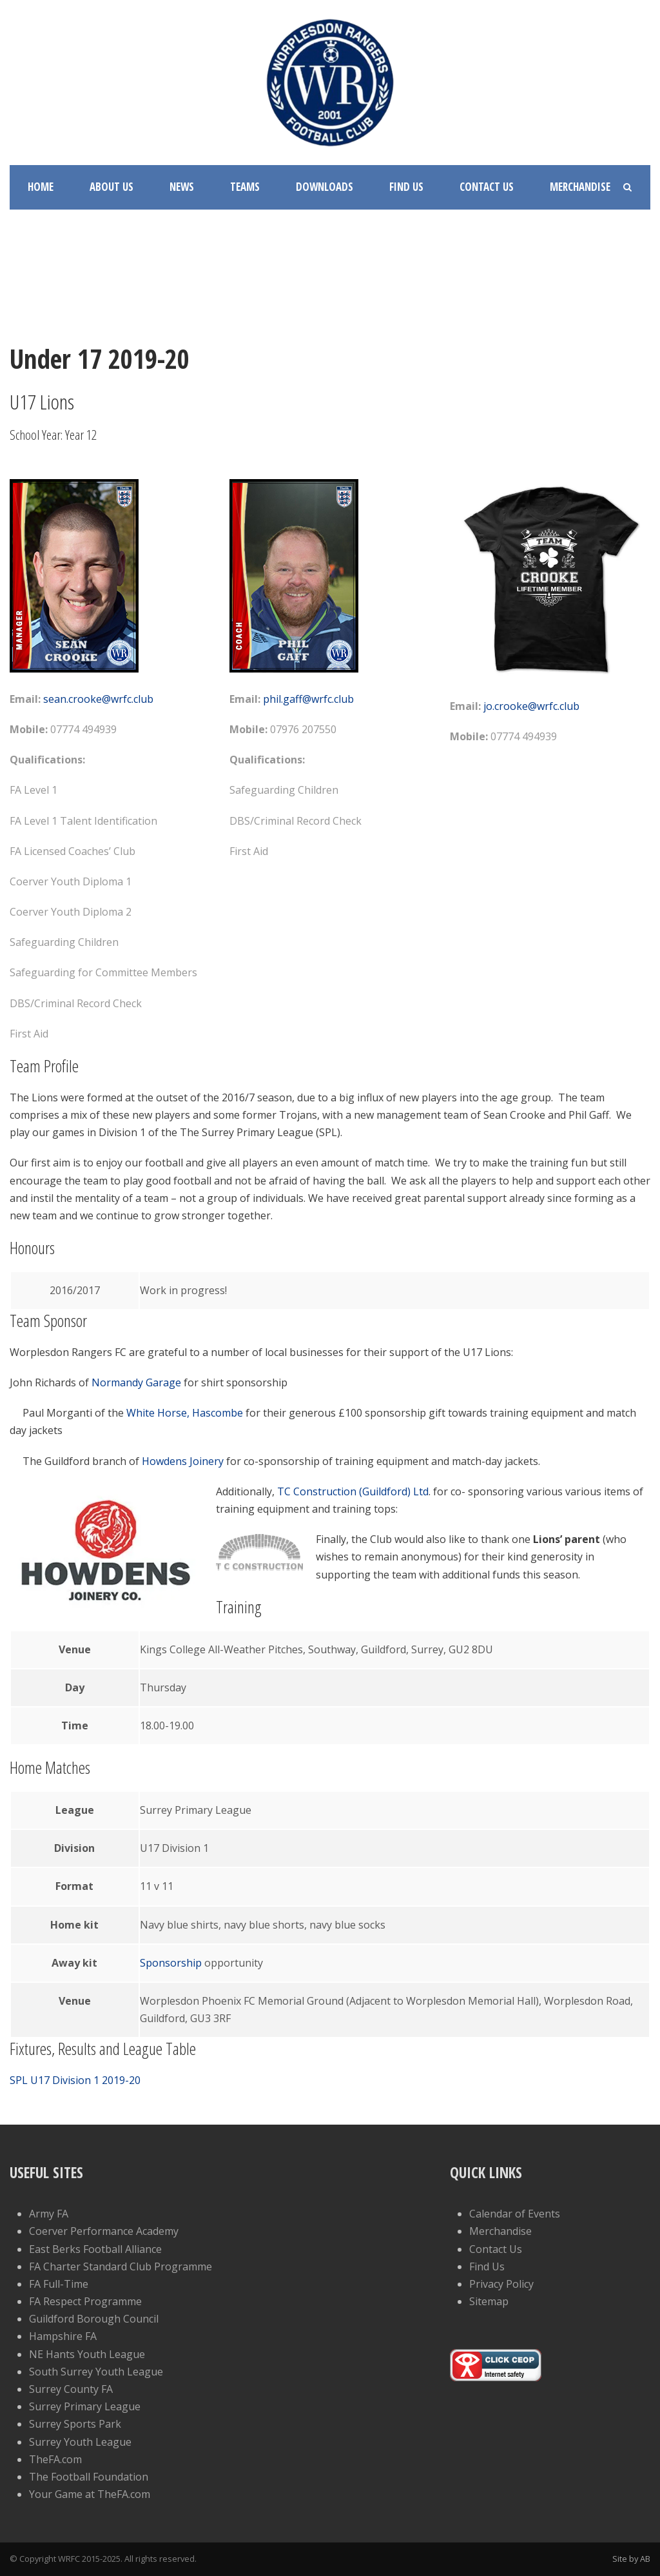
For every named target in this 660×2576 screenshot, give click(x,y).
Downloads (324, 186)
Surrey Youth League (80, 2442)
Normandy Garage (136, 1382)
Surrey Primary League (85, 2406)
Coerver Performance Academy (104, 2231)
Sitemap (489, 2301)
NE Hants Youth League (87, 2354)
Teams (245, 186)
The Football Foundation (88, 2477)
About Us (111, 186)
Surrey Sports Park (75, 2424)
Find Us (406, 186)
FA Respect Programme (85, 2301)
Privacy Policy (501, 2284)
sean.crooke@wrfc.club (98, 699)
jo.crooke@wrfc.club (531, 706)
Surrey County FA (71, 2389)
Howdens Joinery (183, 1461)
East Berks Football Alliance (95, 2249)
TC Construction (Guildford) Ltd (353, 1491)
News (182, 186)
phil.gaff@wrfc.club (308, 699)
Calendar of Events (514, 2214)
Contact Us (487, 186)
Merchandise (580, 186)
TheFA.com (55, 2459)
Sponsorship (171, 1963)
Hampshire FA (63, 2336)
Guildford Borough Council (94, 2319)
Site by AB (631, 2558)
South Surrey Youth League (96, 2372)
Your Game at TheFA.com (89, 2494)
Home (40, 186)
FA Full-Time (58, 2284)
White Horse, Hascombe (186, 1413)
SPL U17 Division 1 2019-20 (75, 2080)
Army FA (48, 2214)
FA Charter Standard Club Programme (120, 2266)
